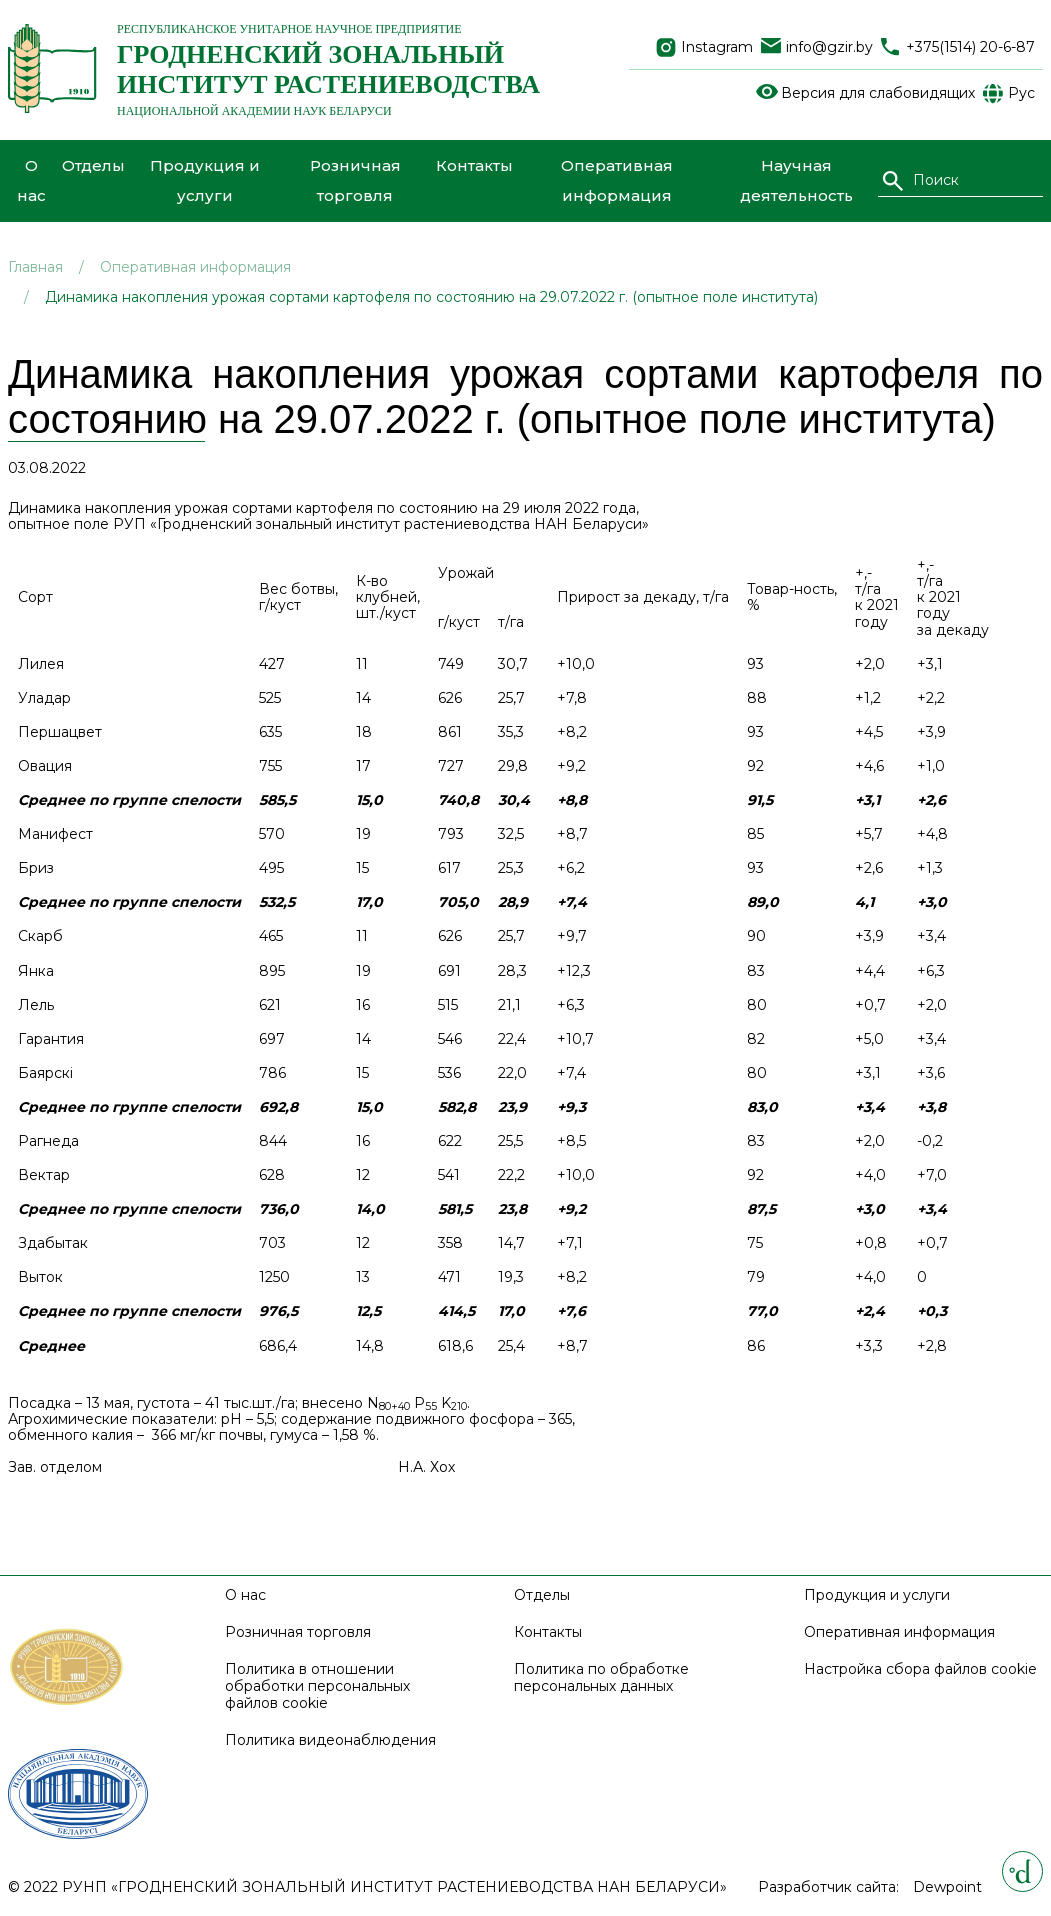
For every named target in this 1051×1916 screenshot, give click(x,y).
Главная (35, 267)
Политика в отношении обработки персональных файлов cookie (317, 1686)
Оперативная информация (617, 180)
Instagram (717, 47)
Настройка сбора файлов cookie (920, 1669)
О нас (31, 180)
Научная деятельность (796, 180)
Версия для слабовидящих (878, 93)
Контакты (474, 165)
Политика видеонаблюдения (330, 1740)
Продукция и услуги (205, 180)
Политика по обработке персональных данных (601, 1678)
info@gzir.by (829, 47)
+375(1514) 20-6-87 (970, 47)
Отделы (93, 165)
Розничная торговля (355, 180)
